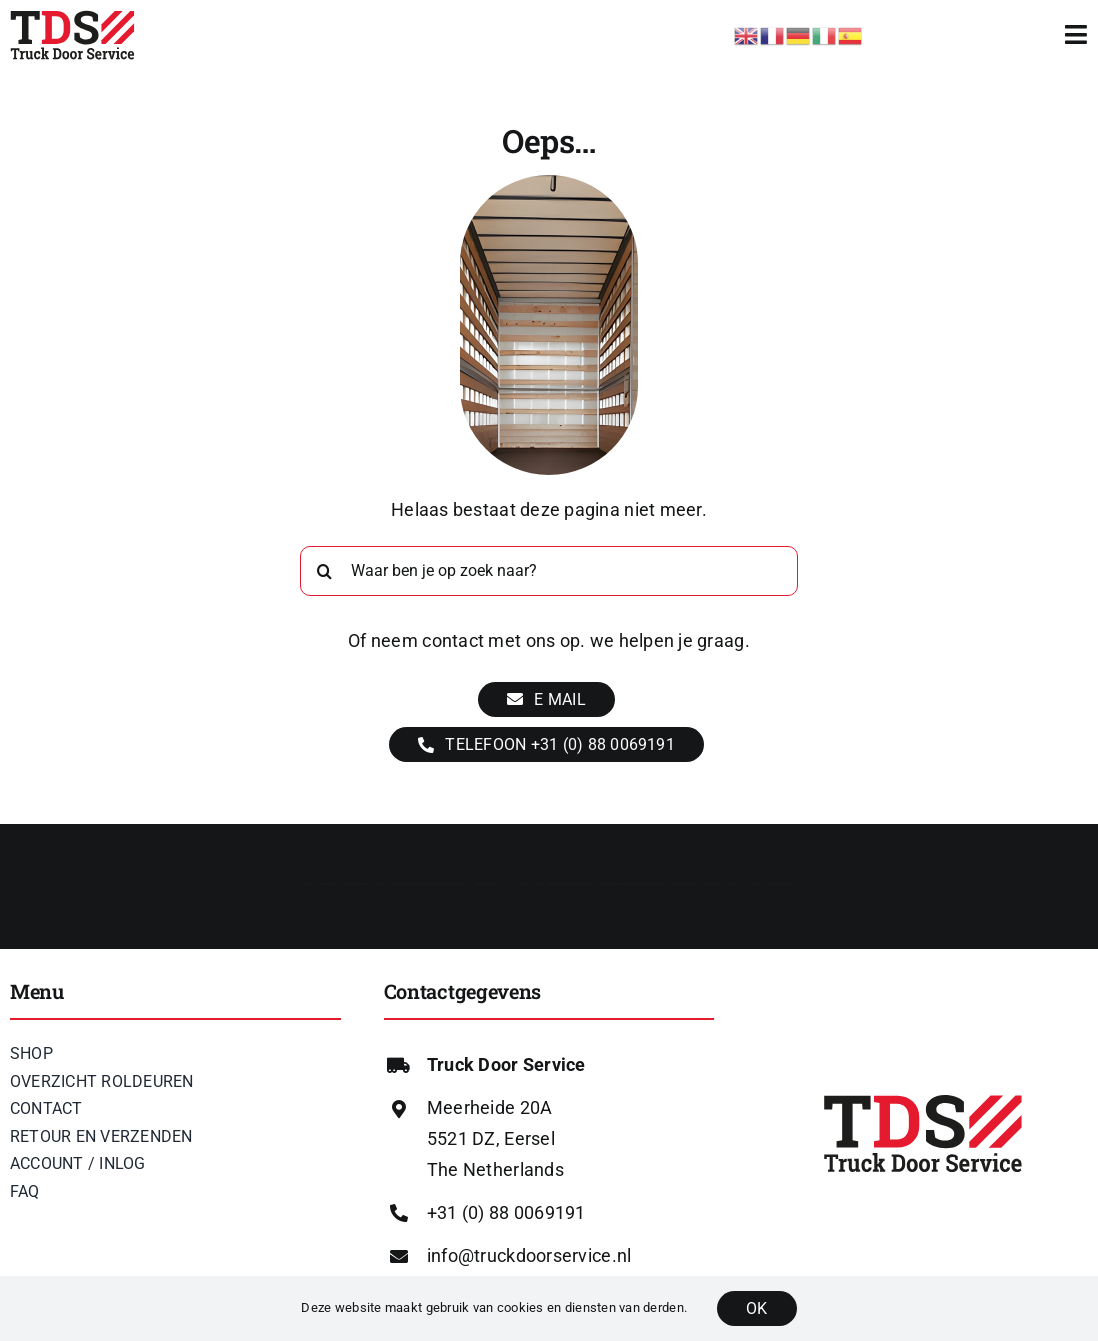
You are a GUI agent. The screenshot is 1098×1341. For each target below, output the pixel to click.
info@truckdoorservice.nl (529, 1255)
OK (756, 1308)
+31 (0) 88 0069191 (506, 1212)
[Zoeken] (325, 571)
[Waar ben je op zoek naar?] (549, 571)
